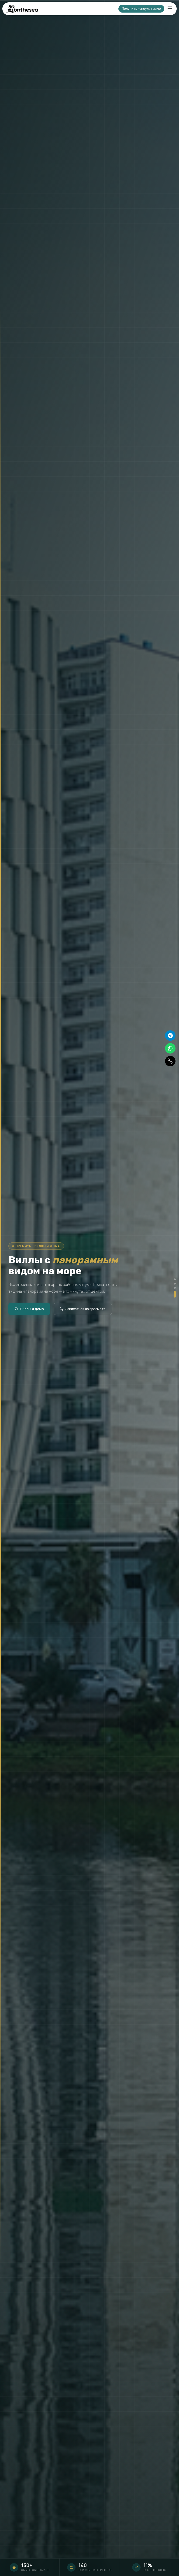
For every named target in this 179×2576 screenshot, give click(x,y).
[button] (175, 1279)
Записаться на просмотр (83, 1308)
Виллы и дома (29, 1308)
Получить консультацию (141, 9)
